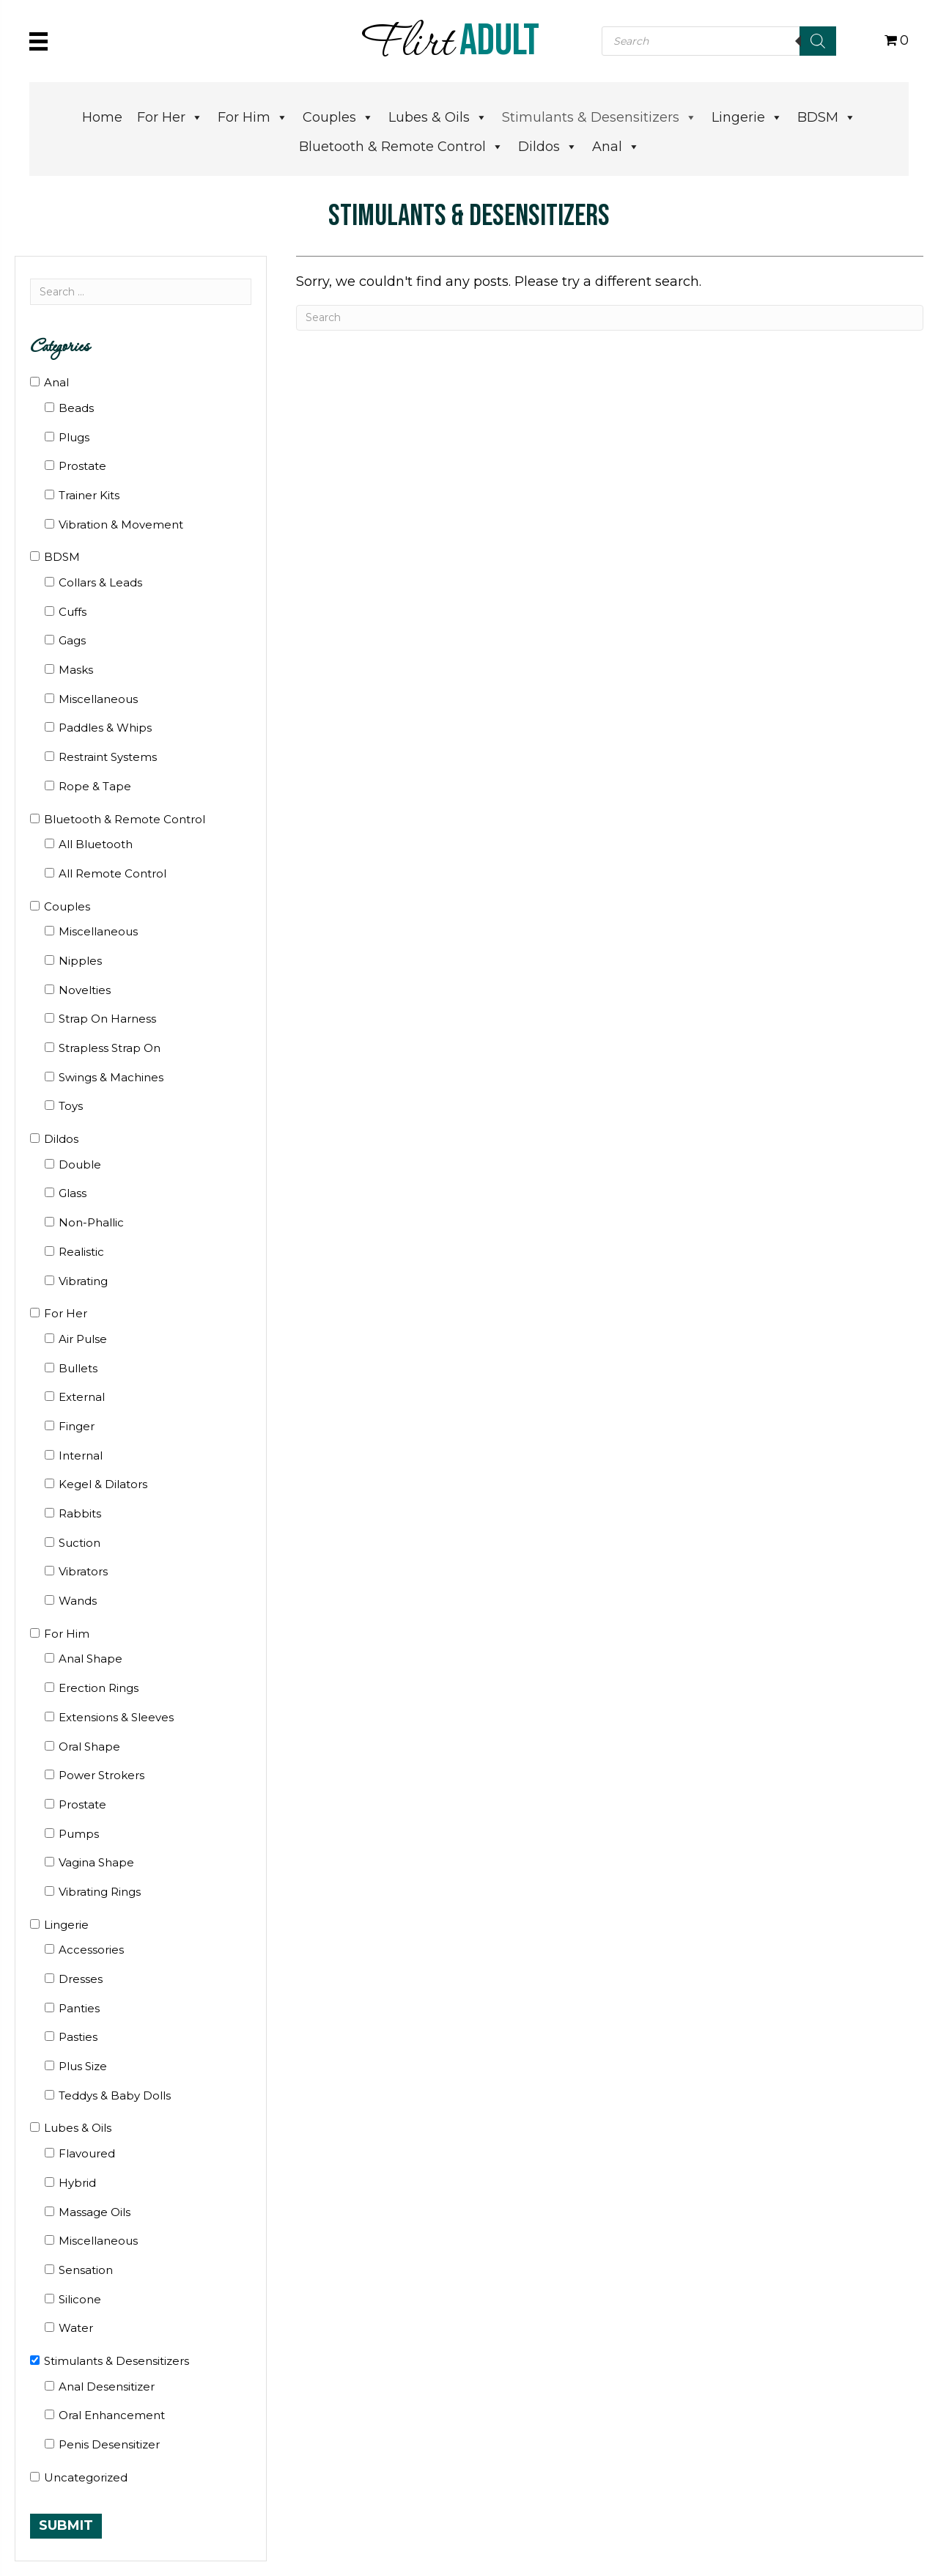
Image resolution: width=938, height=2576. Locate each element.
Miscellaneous (98, 699)
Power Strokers (101, 1775)
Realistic (81, 1252)
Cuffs (72, 612)
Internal (81, 1455)
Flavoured (87, 2153)
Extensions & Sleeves (116, 1717)
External (82, 1397)
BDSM (826, 117)
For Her (170, 117)
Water (76, 2328)
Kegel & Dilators (103, 1484)
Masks (76, 670)
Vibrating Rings (100, 1892)
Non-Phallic (91, 1222)
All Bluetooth (96, 844)
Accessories (91, 1950)
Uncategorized (86, 2477)
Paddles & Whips (105, 728)
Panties (79, 2008)
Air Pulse (83, 1339)
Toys (71, 1106)
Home (102, 117)
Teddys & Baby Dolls (115, 2095)
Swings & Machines (111, 1077)
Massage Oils (94, 2212)
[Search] (817, 41)
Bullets (78, 1368)
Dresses (81, 1979)
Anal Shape (90, 1659)
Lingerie (747, 117)
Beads (76, 408)
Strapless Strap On (109, 1048)
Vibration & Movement (121, 524)
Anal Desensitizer (107, 2386)
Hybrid (77, 2183)
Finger (77, 1426)
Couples (338, 117)
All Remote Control (112, 873)
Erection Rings (99, 1688)
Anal (616, 146)
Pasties (78, 2037)
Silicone (80, 2299)
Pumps (79, 1834)
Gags (72, 640)
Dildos (547, 146)
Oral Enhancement (112, 2415)
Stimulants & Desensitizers (599, 117)
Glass (72, 1193)
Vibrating (83, 1281)
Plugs (74, 437)
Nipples (80, 961)
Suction (79, 1543)
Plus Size (83, 2066)
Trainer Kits (89, 495)
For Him (253, 117)
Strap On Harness (107, 1019)
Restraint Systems (108, 757)
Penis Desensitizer (109, 2444)
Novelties (85, 990)
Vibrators (83, 1571)
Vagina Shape (96, 1862)
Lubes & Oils (437, 117)
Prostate (82, 466)
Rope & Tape (95, 786)
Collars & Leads (100, 582)
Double (80, 1164)
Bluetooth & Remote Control (401, 146)
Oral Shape (89, 1746)
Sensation (86, 2270)
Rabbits (80, 1513)
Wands (78, 1601)
